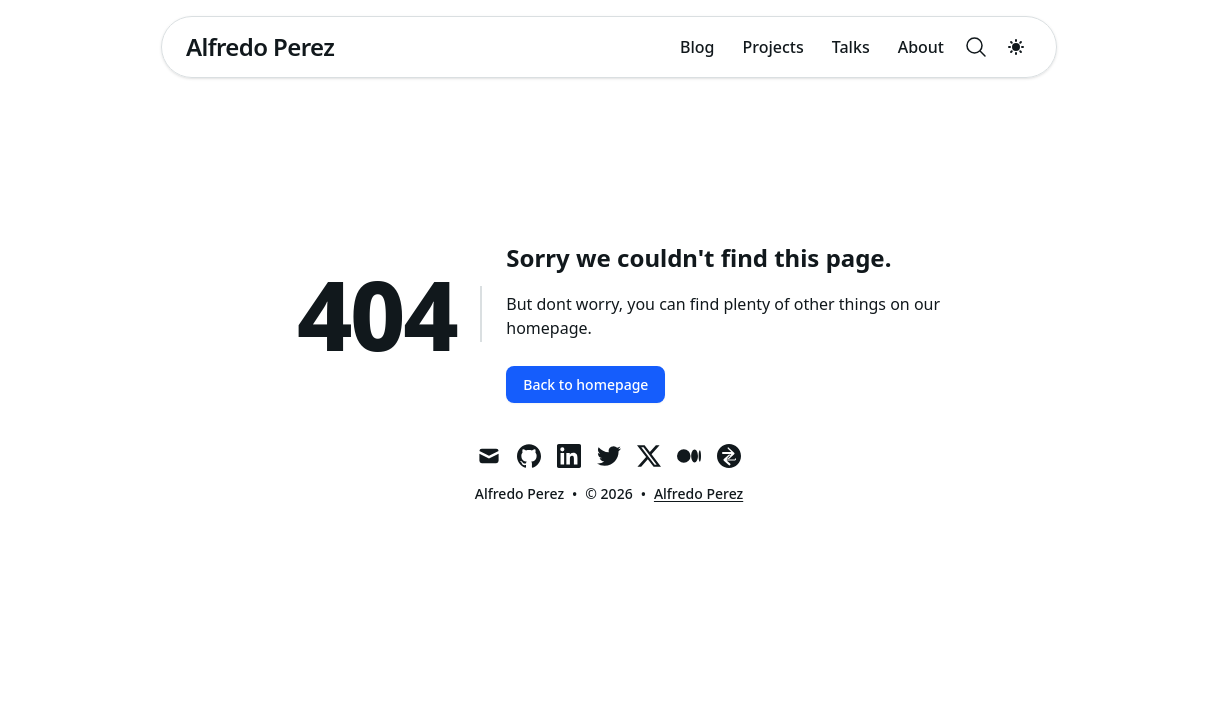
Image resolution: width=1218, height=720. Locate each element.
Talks (851, 47)
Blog (697, 47)
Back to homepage (585, 384)
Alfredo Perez (698, 493)
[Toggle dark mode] (1016, 47)
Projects (773, 47)
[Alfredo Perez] (260, 47)
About (921, 47)
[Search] (976, 47)
